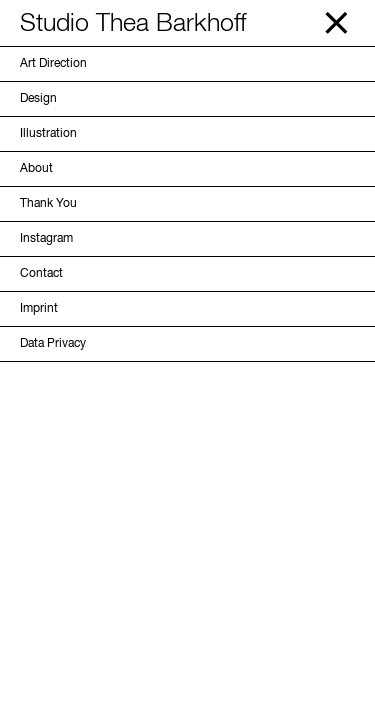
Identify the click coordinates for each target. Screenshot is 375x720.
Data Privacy (53, 344)
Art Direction (53, 64)
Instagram (46, 239)
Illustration (48, 134)
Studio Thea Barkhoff (133, 24)
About (36, 169)
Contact (41, 274)
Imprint (39, 309)
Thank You (48, 204)
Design (38, 99)
